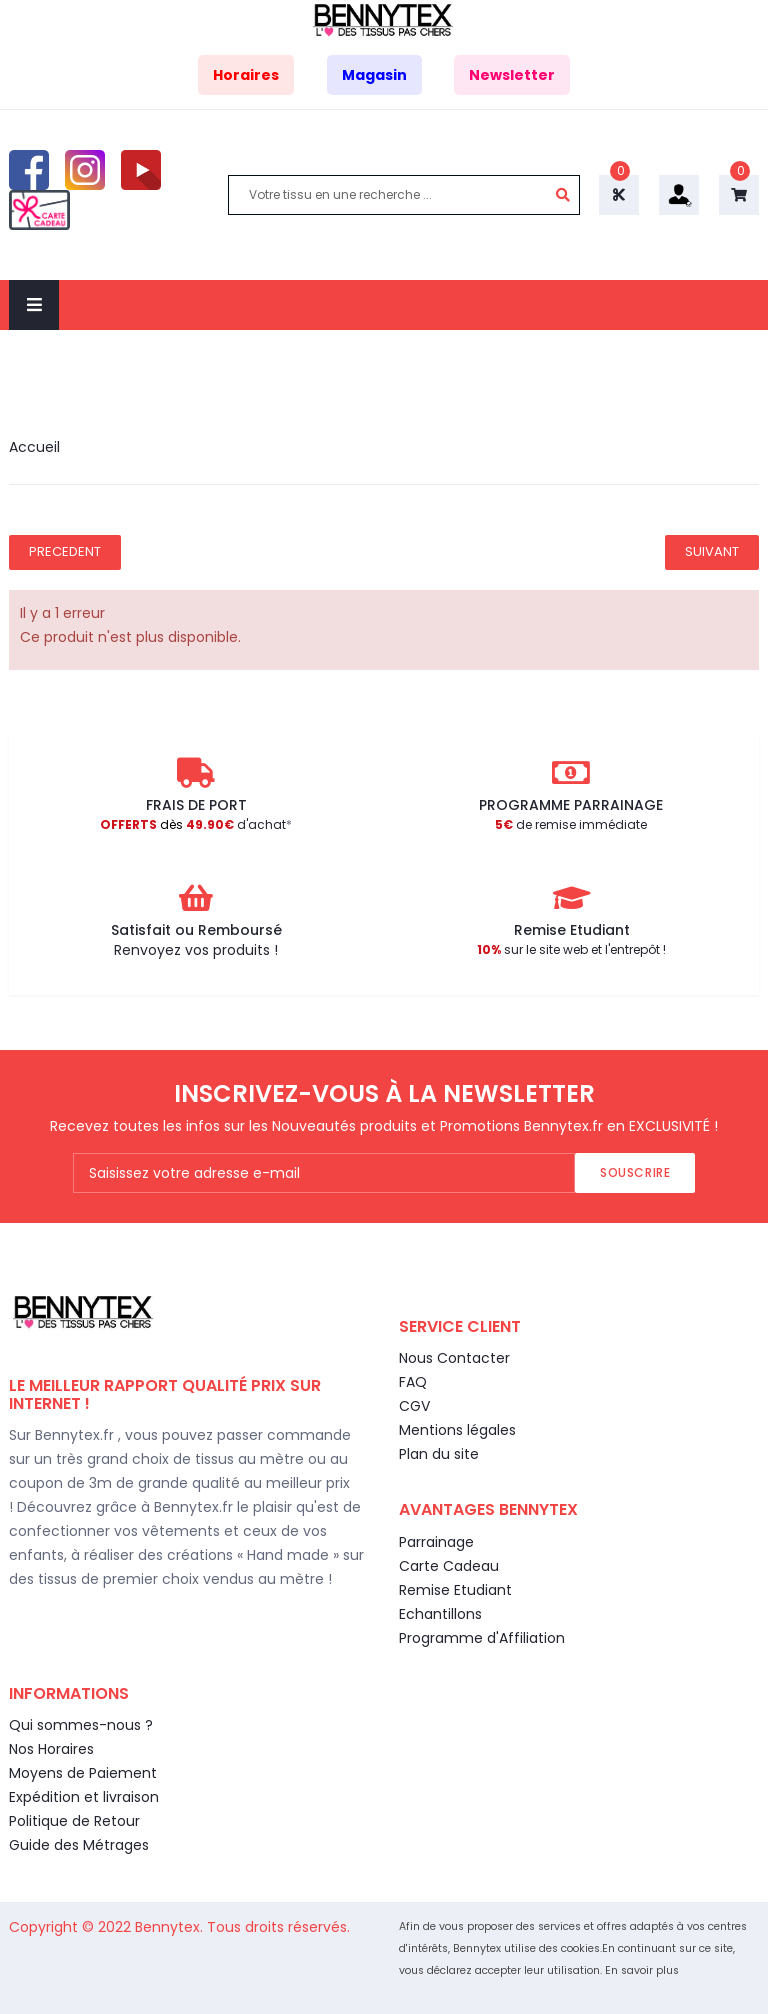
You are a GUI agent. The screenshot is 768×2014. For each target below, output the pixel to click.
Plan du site (439, 1454)
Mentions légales (457, 1430)
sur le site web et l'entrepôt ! (571, 949)
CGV (414, 1406)
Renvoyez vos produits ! (196, 950)
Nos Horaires (51, 1749)
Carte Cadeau (449, 1566)
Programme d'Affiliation (482, 1638)
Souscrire (635, 1172)
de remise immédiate (571, 824)
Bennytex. (171, 1927)
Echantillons (440, 1614)
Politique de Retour (74, 1821)
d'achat (193, 824)
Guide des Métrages (79, 1845)
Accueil (34, 447)
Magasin (374, 75)
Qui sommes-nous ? (81, 1725)
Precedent (65, 551)
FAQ (413, 1382)
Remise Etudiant (455, 1590)
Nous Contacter (454, 1358)
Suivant (712, 551)
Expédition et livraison (84, 1797)
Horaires (246, 75)
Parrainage (436, 1542)
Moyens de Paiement (83, 1773)
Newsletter (512, 75)
